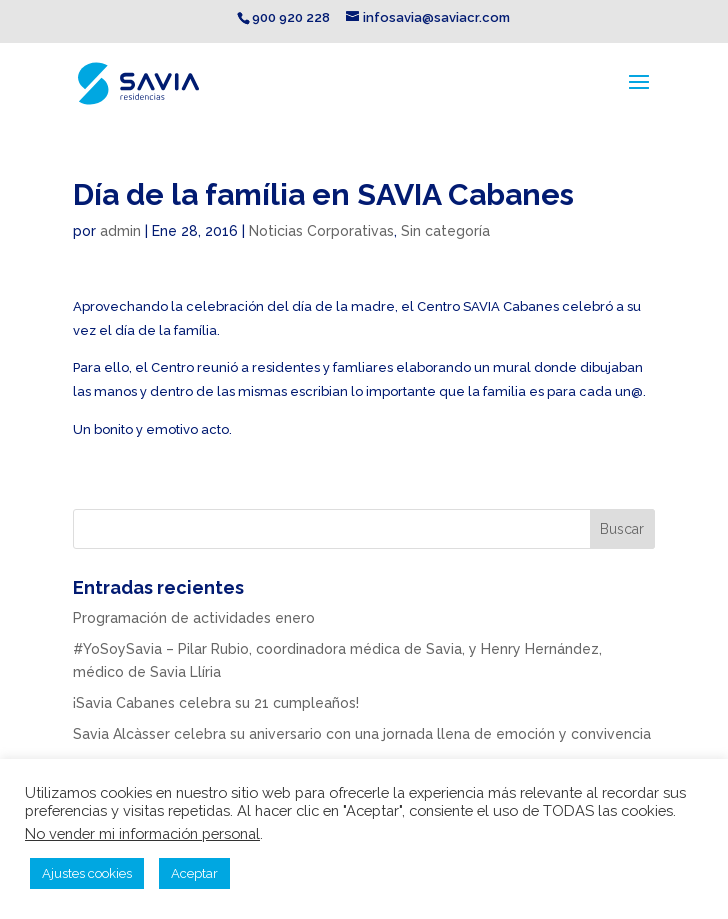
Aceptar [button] (194, 873)
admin (120, 231)
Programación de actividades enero (194, 618)
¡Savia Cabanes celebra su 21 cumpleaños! (216, 703)
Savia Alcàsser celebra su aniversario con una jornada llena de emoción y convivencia (362, 734)
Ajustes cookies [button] (87, 873)
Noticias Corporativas (321, 231)
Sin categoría (445, 231)
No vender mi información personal (142, 833)
